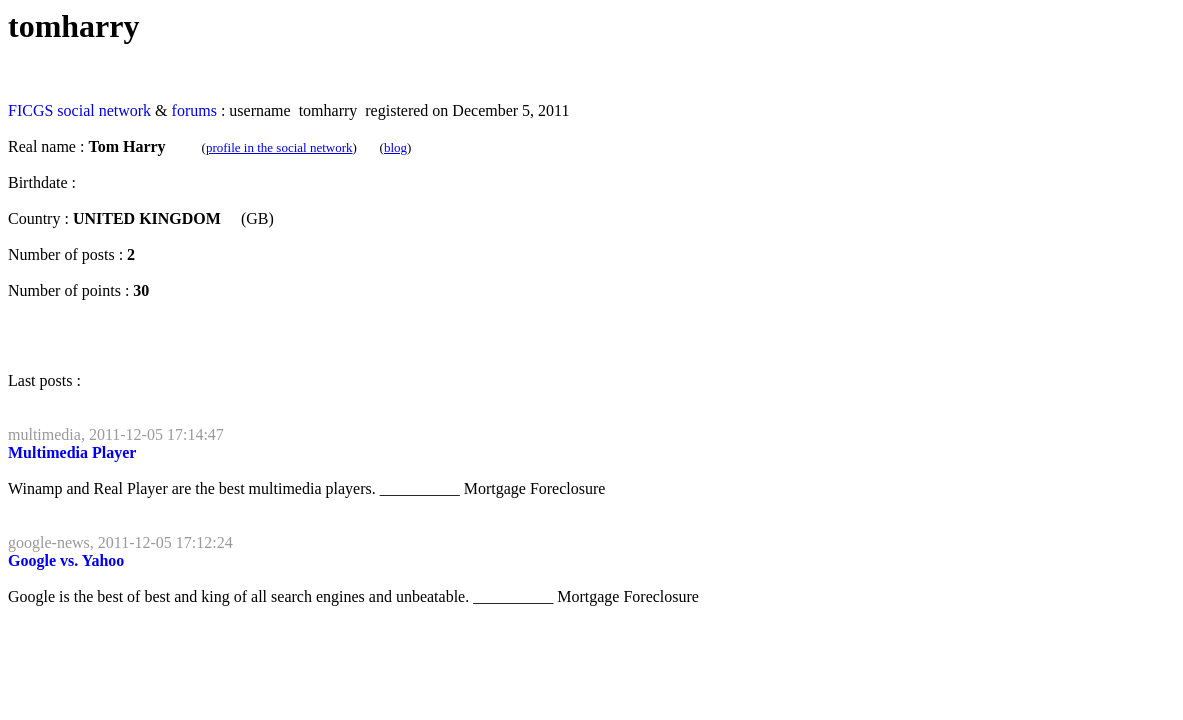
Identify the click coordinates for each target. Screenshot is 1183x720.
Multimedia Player (72, 452)
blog (395, 147)
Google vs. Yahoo (66, 560)
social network (104, 110)
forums (194, 110)
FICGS (30, 110)
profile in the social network (279, 147)
